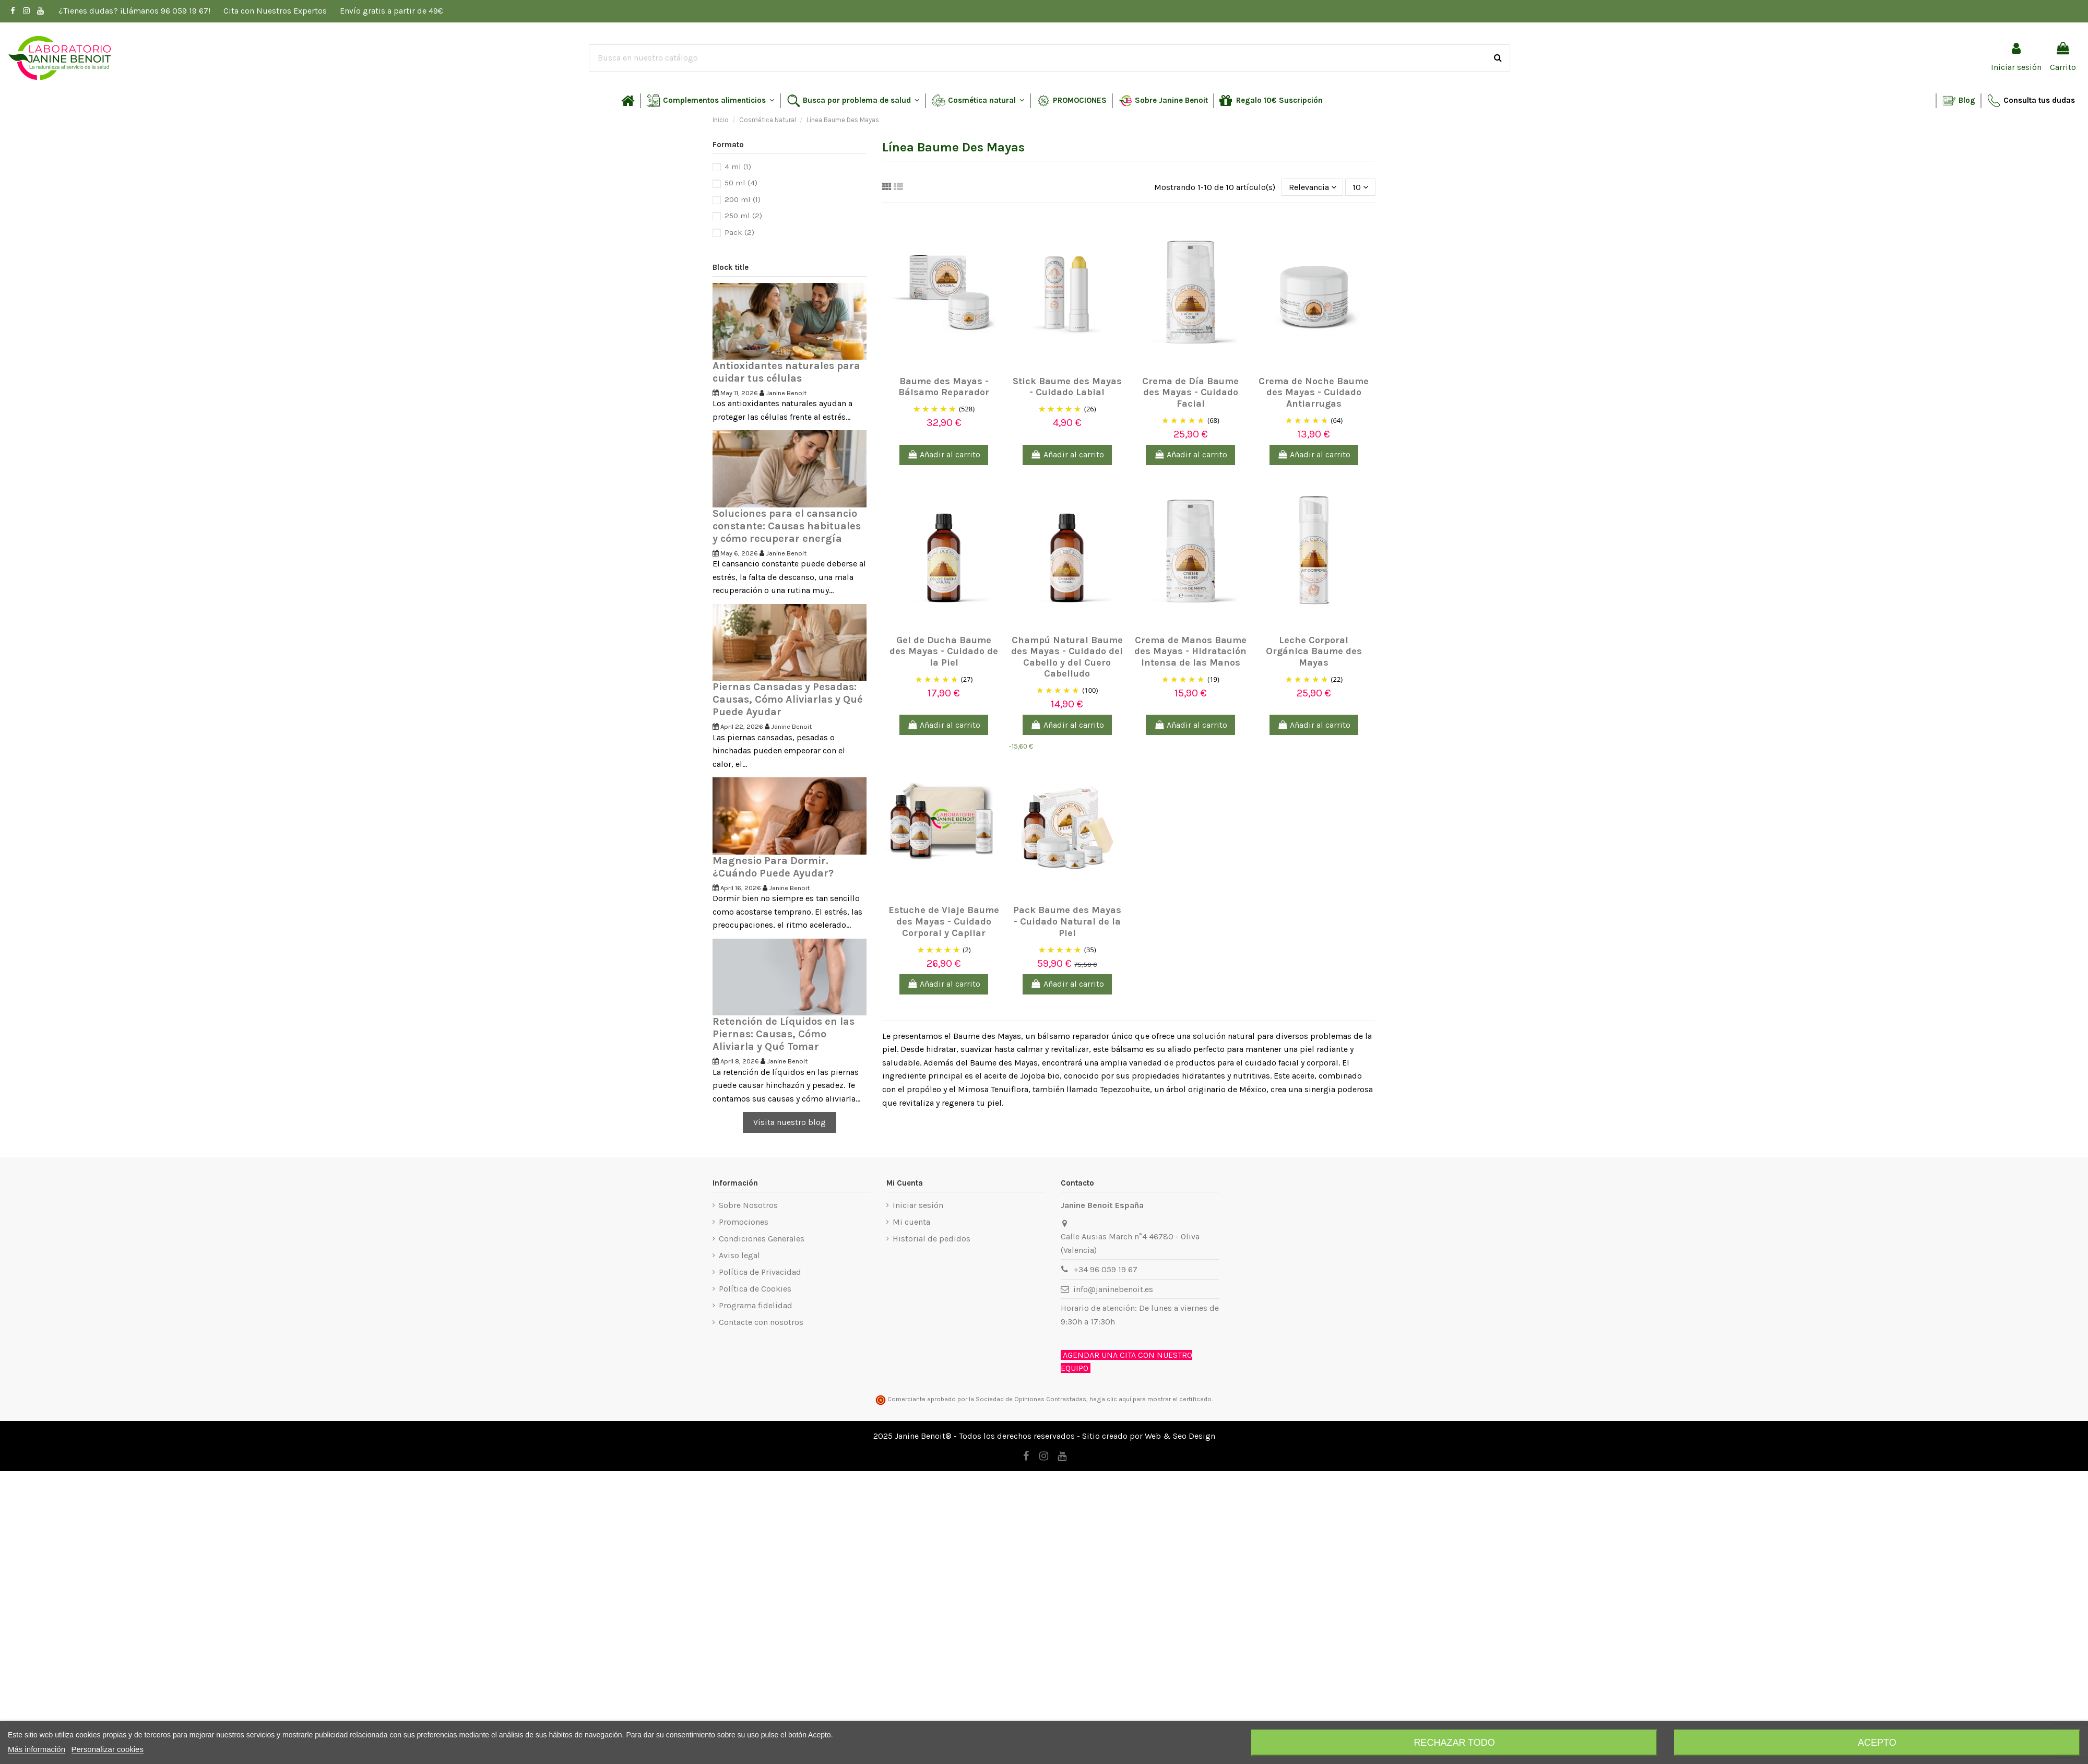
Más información (36, 1749)
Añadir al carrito (944, 454)
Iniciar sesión (918, 1205)
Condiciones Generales (761, 1239)
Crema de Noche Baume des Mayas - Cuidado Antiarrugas (1314, 392)
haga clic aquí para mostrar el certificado (1150, 1399)
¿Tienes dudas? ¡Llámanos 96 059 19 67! (135, 11)
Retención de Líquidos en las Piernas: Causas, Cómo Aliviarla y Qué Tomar (784, 1033)
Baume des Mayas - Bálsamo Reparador (943, 386)
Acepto (1877, 1742)
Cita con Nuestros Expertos (276, 11)
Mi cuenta (911, 1222)
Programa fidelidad (755, 1305)
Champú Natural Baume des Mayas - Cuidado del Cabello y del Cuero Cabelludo (1067, 657)
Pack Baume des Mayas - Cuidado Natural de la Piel (1067, 921)
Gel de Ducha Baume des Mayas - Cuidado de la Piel (943, 651)
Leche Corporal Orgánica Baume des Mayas (1314, 651)
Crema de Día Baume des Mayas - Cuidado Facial (1190, 392)
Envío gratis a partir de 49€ (391, 11)
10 (1360, 187)
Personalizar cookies (108, 1749)
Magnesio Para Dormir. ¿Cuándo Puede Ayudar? (773, 867)
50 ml (741, 182)
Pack (739, 232)
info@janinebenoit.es (1113, 1289)
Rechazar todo (1454, 1742)
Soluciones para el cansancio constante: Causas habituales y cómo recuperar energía (787, 525)
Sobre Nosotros (748, 1205)
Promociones (743, 1222)
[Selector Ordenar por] (1313, 187)
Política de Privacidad (760, 1272)
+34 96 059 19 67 (1105, 1269)
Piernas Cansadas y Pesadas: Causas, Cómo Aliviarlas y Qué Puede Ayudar (788, 699)
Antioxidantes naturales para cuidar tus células (786, 372)
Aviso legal (739, 1255)
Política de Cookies (755, 1289)
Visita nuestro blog (789, 1122)
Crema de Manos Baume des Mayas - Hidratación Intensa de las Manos (1190, 651)
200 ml (743, 199)
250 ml (743, 215)
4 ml (738, 166)
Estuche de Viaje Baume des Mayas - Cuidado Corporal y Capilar (943, 921)
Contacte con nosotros (761, 1322)
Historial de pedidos (931, 1239)
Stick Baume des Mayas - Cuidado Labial (1067, 386)
